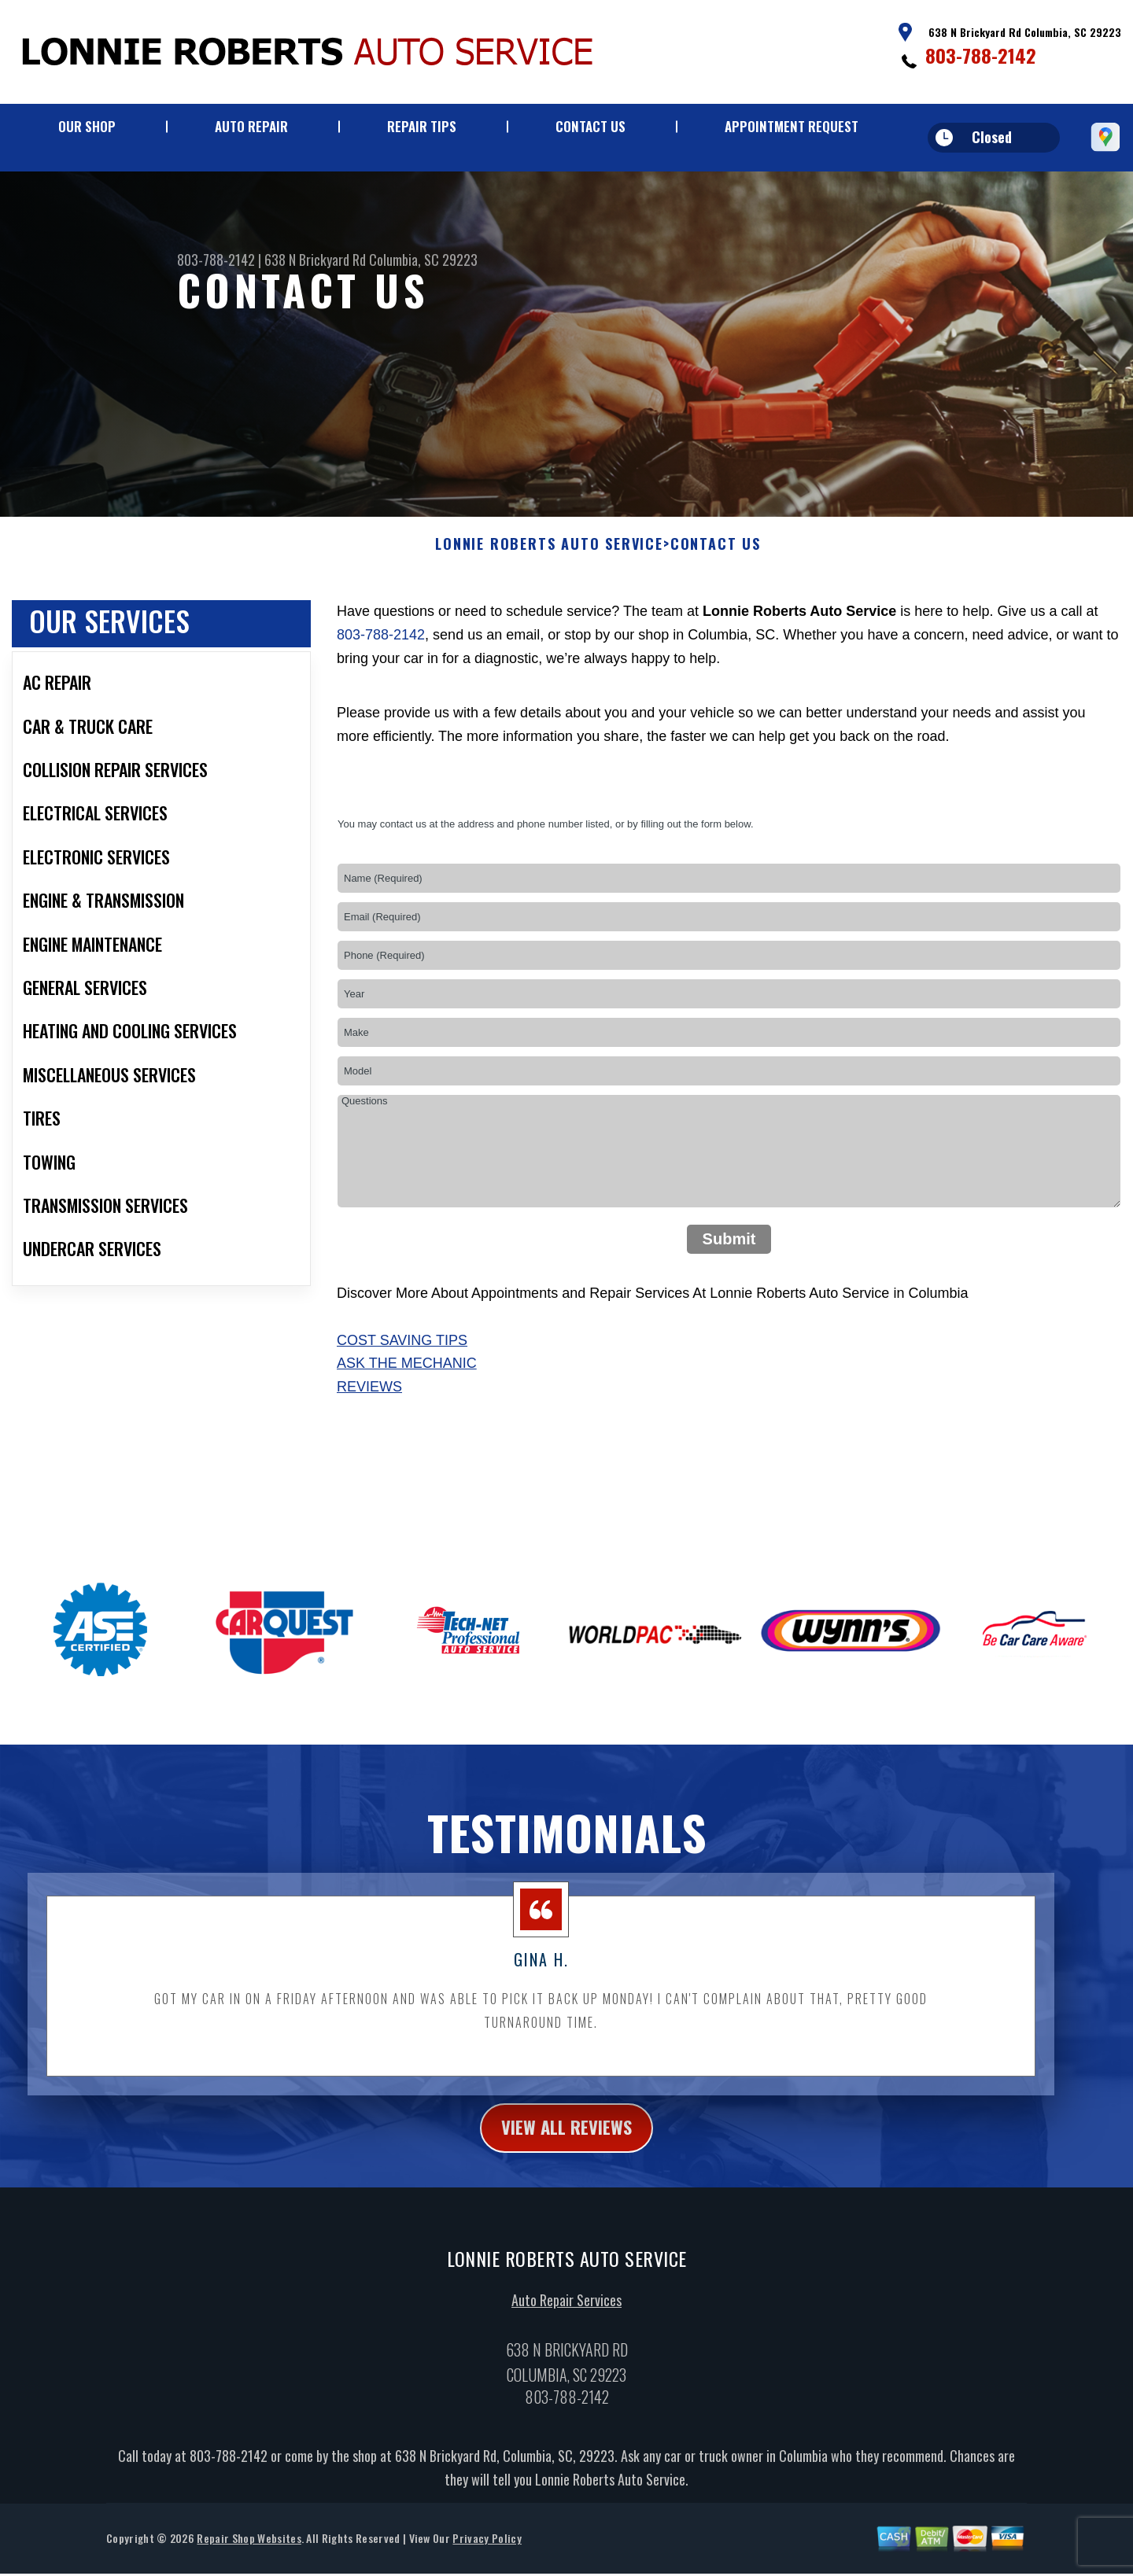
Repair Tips (421, 126)
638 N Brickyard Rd (315, 259)
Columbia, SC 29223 (423, 259)
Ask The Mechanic (407, 1383)
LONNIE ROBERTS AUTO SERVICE (549, 564)
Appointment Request (791, 126)
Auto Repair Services (566, 2321)
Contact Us (590, 126)
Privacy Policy (486, 2560)
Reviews (369, 1406)
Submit (729, 1257)
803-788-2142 (980, 55)
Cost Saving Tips (402, 1359)
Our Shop (87, 126)
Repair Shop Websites (249, 2560)
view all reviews (567, 2148)
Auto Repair (251, 126)
